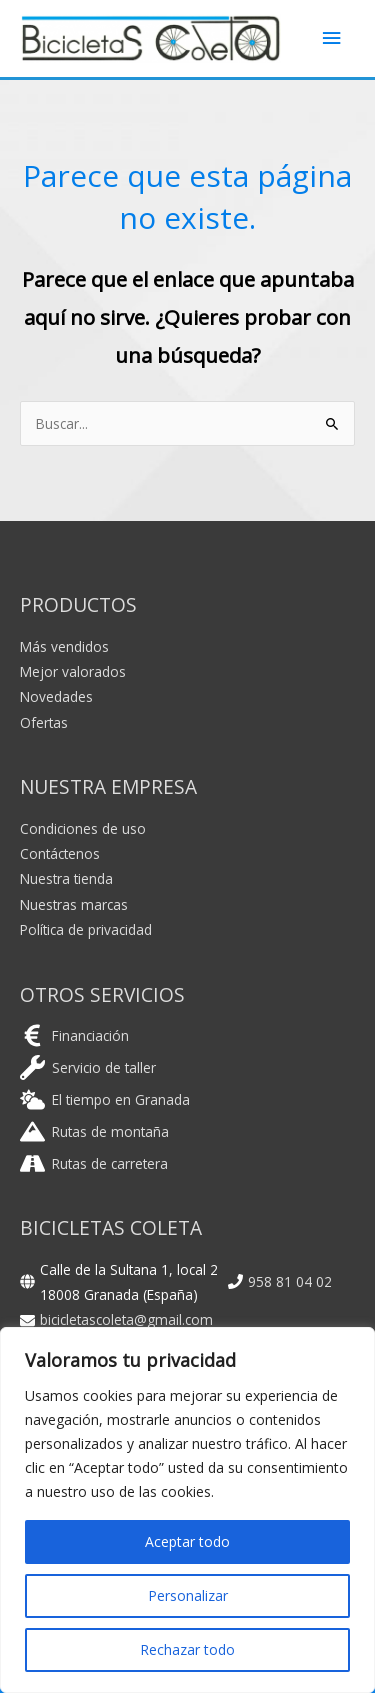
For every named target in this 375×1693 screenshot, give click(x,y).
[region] (187, 1510)
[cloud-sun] (105, 1099)
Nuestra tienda (66, 878)
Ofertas (44, 722)
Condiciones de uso (83, 828)
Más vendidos (64, 646)
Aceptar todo (187, 1541)
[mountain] (94, 1131)
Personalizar (188, 1595)
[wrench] (88, 1067)
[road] (94, 1163)
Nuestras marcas (74, 904)
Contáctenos (60, 853)
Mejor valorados (73, 671)
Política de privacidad (86, 929)
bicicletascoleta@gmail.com (126, 1319)
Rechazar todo (187, 1649)
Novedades (56, 696)
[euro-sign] (74, 1035)
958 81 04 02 (290, 1281)
